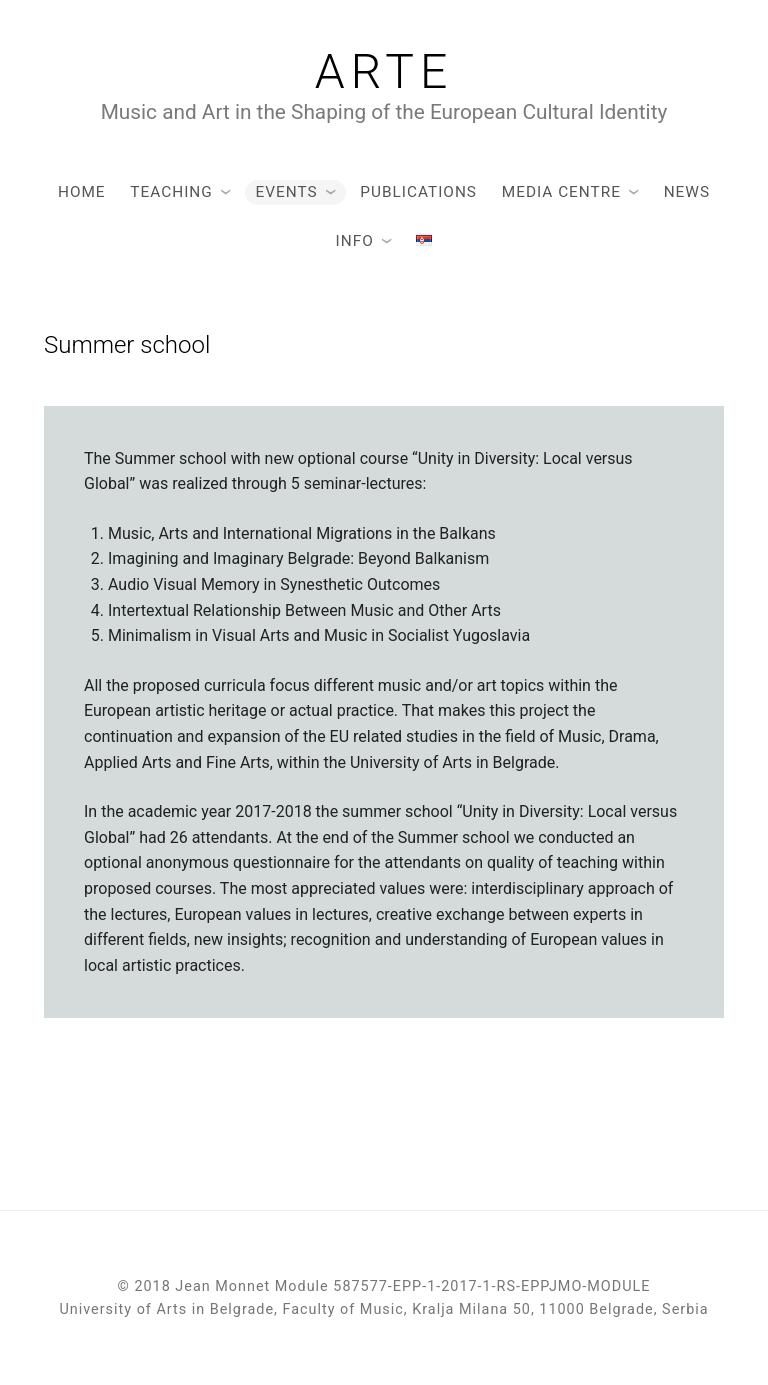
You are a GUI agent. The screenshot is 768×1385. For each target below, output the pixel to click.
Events (286, 192)
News (687, 192)
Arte (384, 72)
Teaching (171, 192)
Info (355, 241)
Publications (418, 192)
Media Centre (561, 192)
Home (82, 192)
